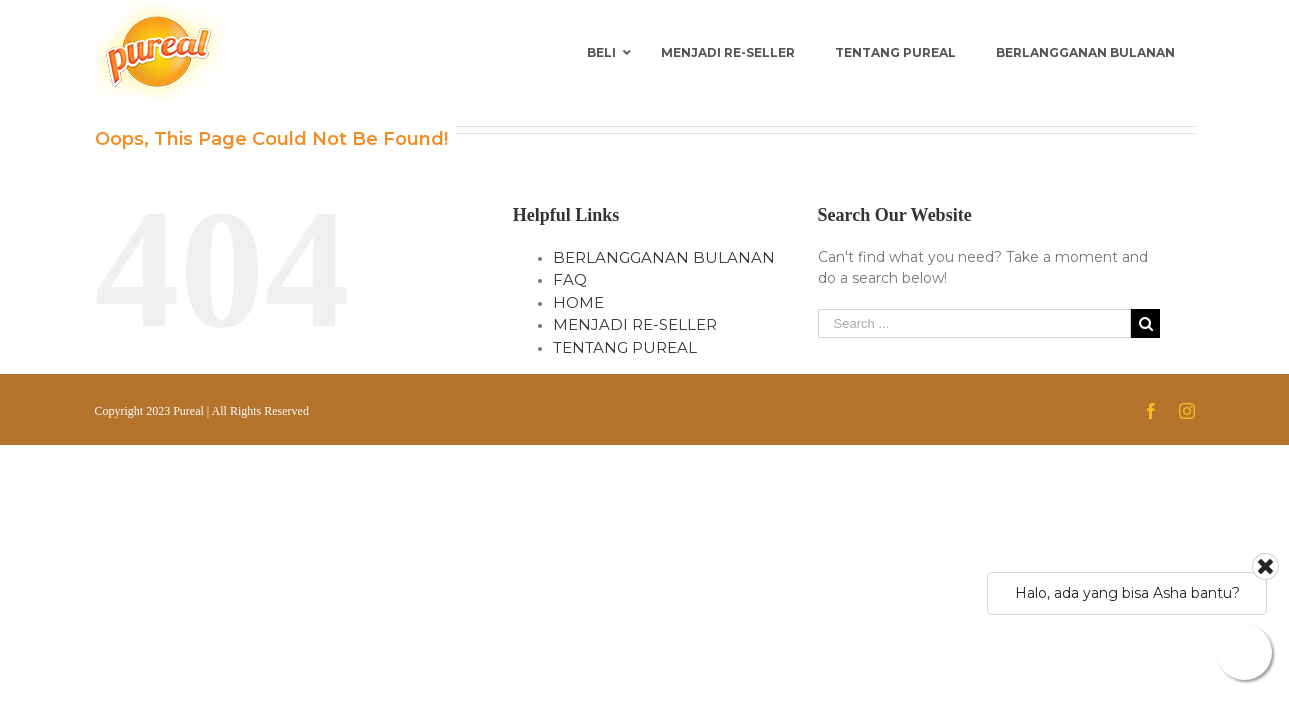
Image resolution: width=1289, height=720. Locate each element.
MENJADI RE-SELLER (635, 324)
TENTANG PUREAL (625, 347)
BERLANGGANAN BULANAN (664, 257)
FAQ (570, 279)
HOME (578, 302)
